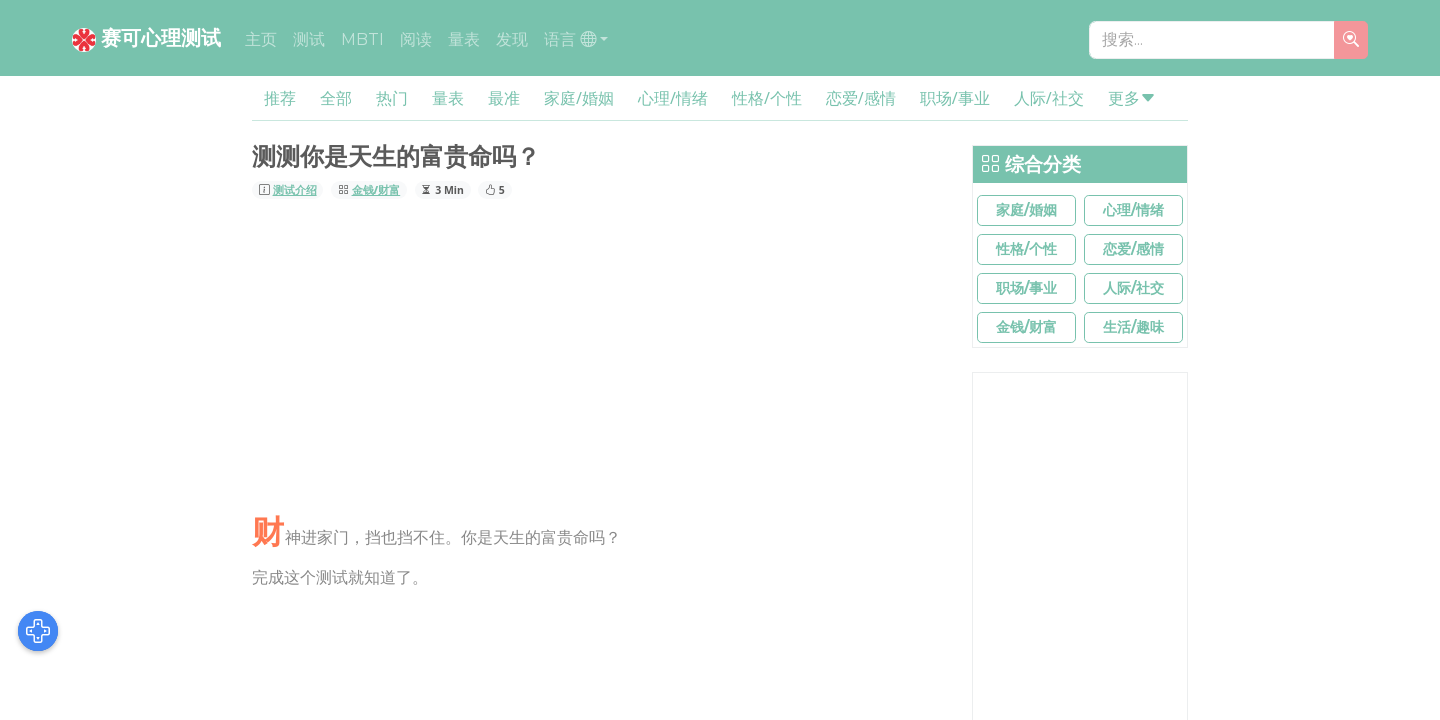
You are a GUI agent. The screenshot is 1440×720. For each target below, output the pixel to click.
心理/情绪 (673, 98)
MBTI (362, 39)
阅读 (416, 39)
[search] (1351, 40)
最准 (504, 98)
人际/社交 (1049, 98)
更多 (1132, 98)
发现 (512, 39)
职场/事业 (955, 98)
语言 (570, 39)
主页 (261, 39)
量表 (464, 39)
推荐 (280, 98)
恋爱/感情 (861, 98)
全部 (336, 98)
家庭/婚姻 (579, 98)
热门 (392, 98)
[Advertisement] (600, 359)
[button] (1026, 210)
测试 (309, 39)
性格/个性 (767, 98)
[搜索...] (1212, 40)
